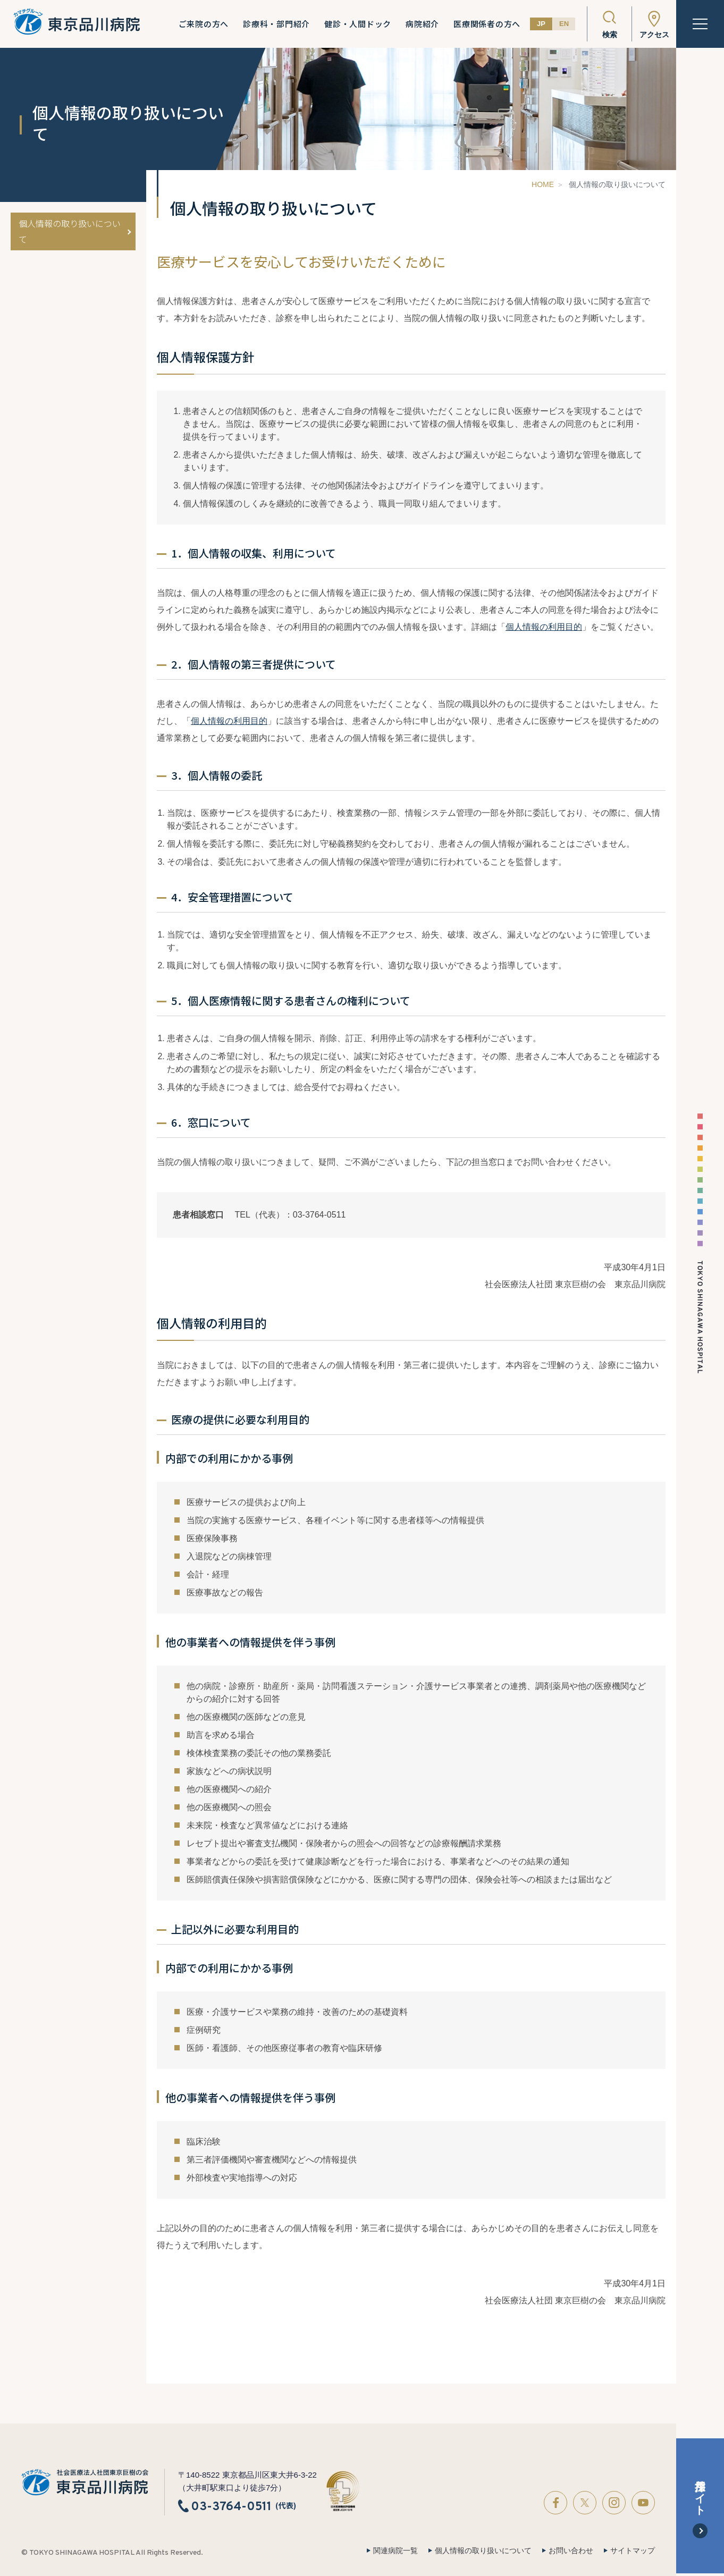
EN (564, 24)
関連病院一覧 (395, 2550)
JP (541, 24)
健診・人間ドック (357, 24)
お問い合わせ (571, 2550)
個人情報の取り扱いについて (70, 231)
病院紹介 (422, 24)
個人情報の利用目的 (544, 626)
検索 (609, 34)
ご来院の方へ (204, 24)
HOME (543, 184)
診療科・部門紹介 (276, 24)
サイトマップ (632, 2550)
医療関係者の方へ (486, 24)
